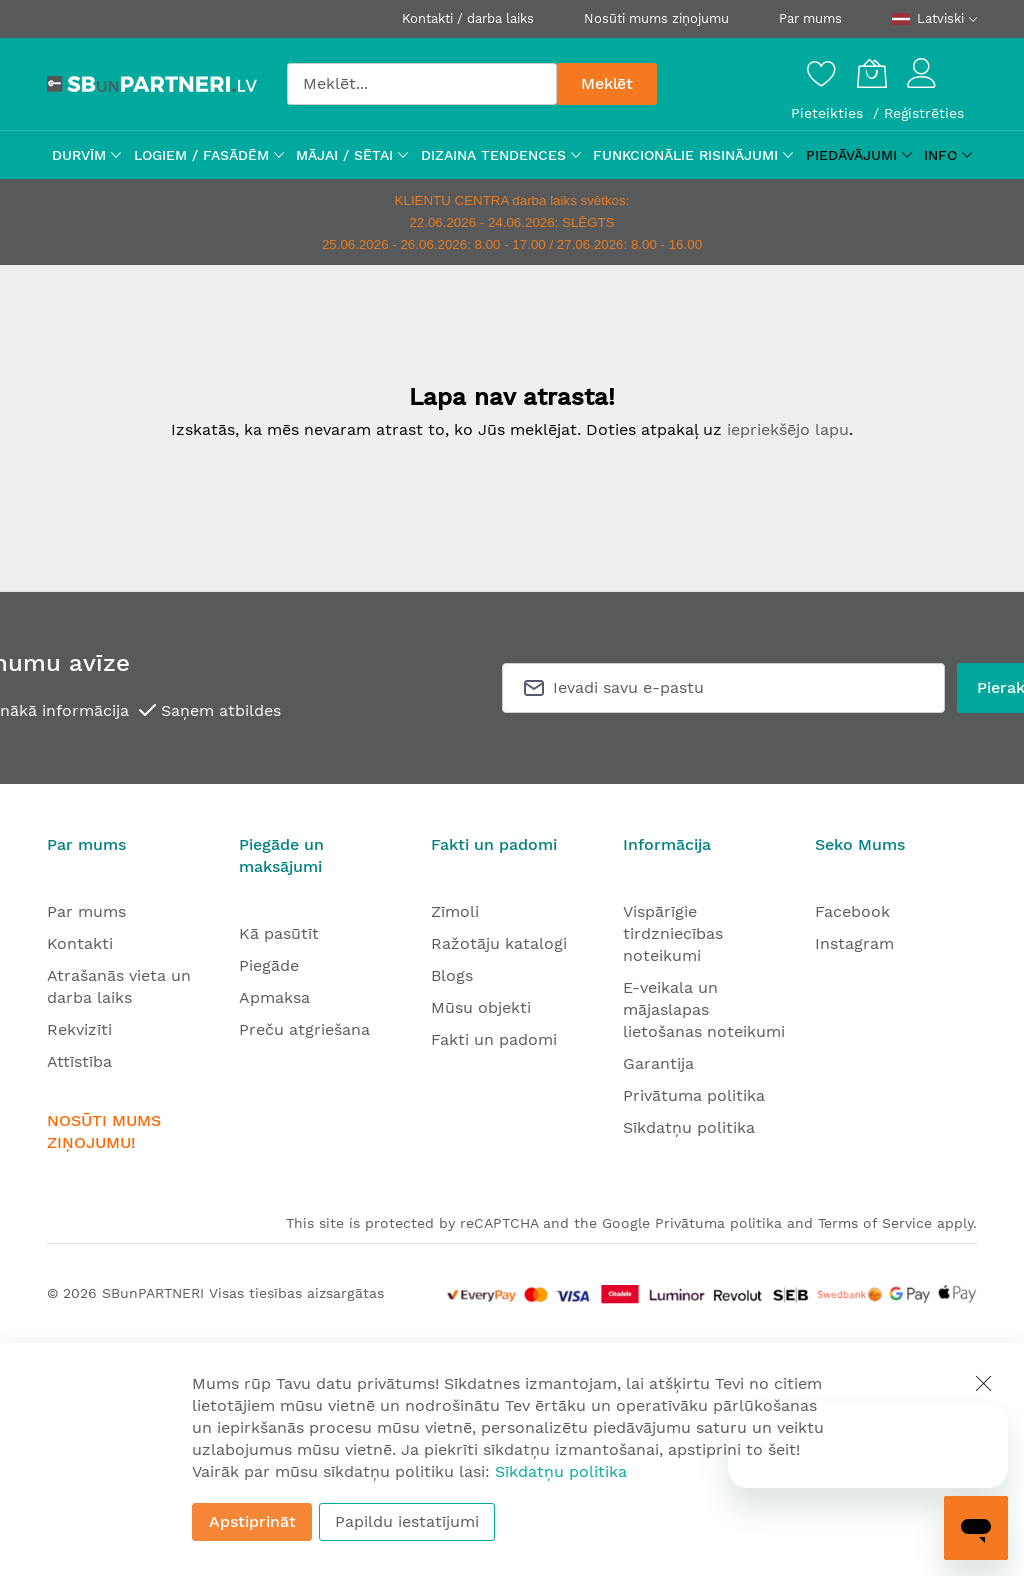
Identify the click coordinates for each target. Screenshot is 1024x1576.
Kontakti (80, 943)
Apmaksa (274, 997)
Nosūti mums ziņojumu (656, 18)
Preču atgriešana (304, 1029)
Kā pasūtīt (279, 933)
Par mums (810, 18)
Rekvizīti (79, 1029)
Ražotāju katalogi (499, 943)
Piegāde (269, 965)
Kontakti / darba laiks (468, 18)
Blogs (452, 975)
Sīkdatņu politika (689, 1127)
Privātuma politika (694, 1095)
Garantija (658, 1063)
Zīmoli (455, 911)
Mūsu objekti (481, 1007)
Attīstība (79, 1061)
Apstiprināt (252, 1521)
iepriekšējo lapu (788, 429)
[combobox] (422, 84)
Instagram (854, 943)
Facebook (852, 911)
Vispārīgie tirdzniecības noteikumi (673, 933)
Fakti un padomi (494, 1039)
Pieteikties (829, 113)
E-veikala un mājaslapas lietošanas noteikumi (704, 1009)
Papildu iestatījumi (407, 1521)
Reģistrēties (924, 113)
